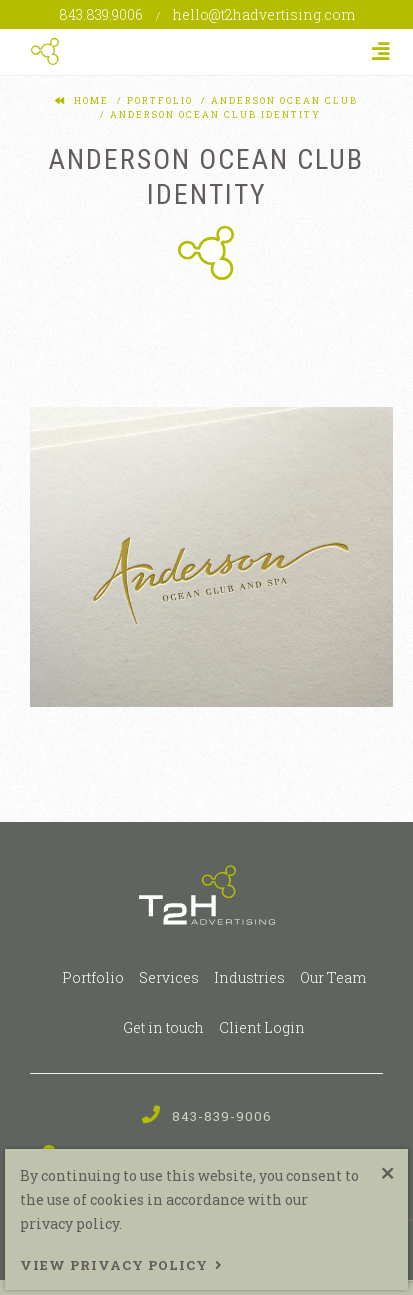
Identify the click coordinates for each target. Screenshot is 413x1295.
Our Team (333, 977)
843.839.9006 (102, 14)
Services (169, 977)
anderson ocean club (282, 100)
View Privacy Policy (114, 1265)
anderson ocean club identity (213, 114)
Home (91, 100)
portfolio (158, 100)
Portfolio (93, 977)
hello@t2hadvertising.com (264, 14)
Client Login (262, 1027)
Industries (249, 977)
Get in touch (163, 1027)
